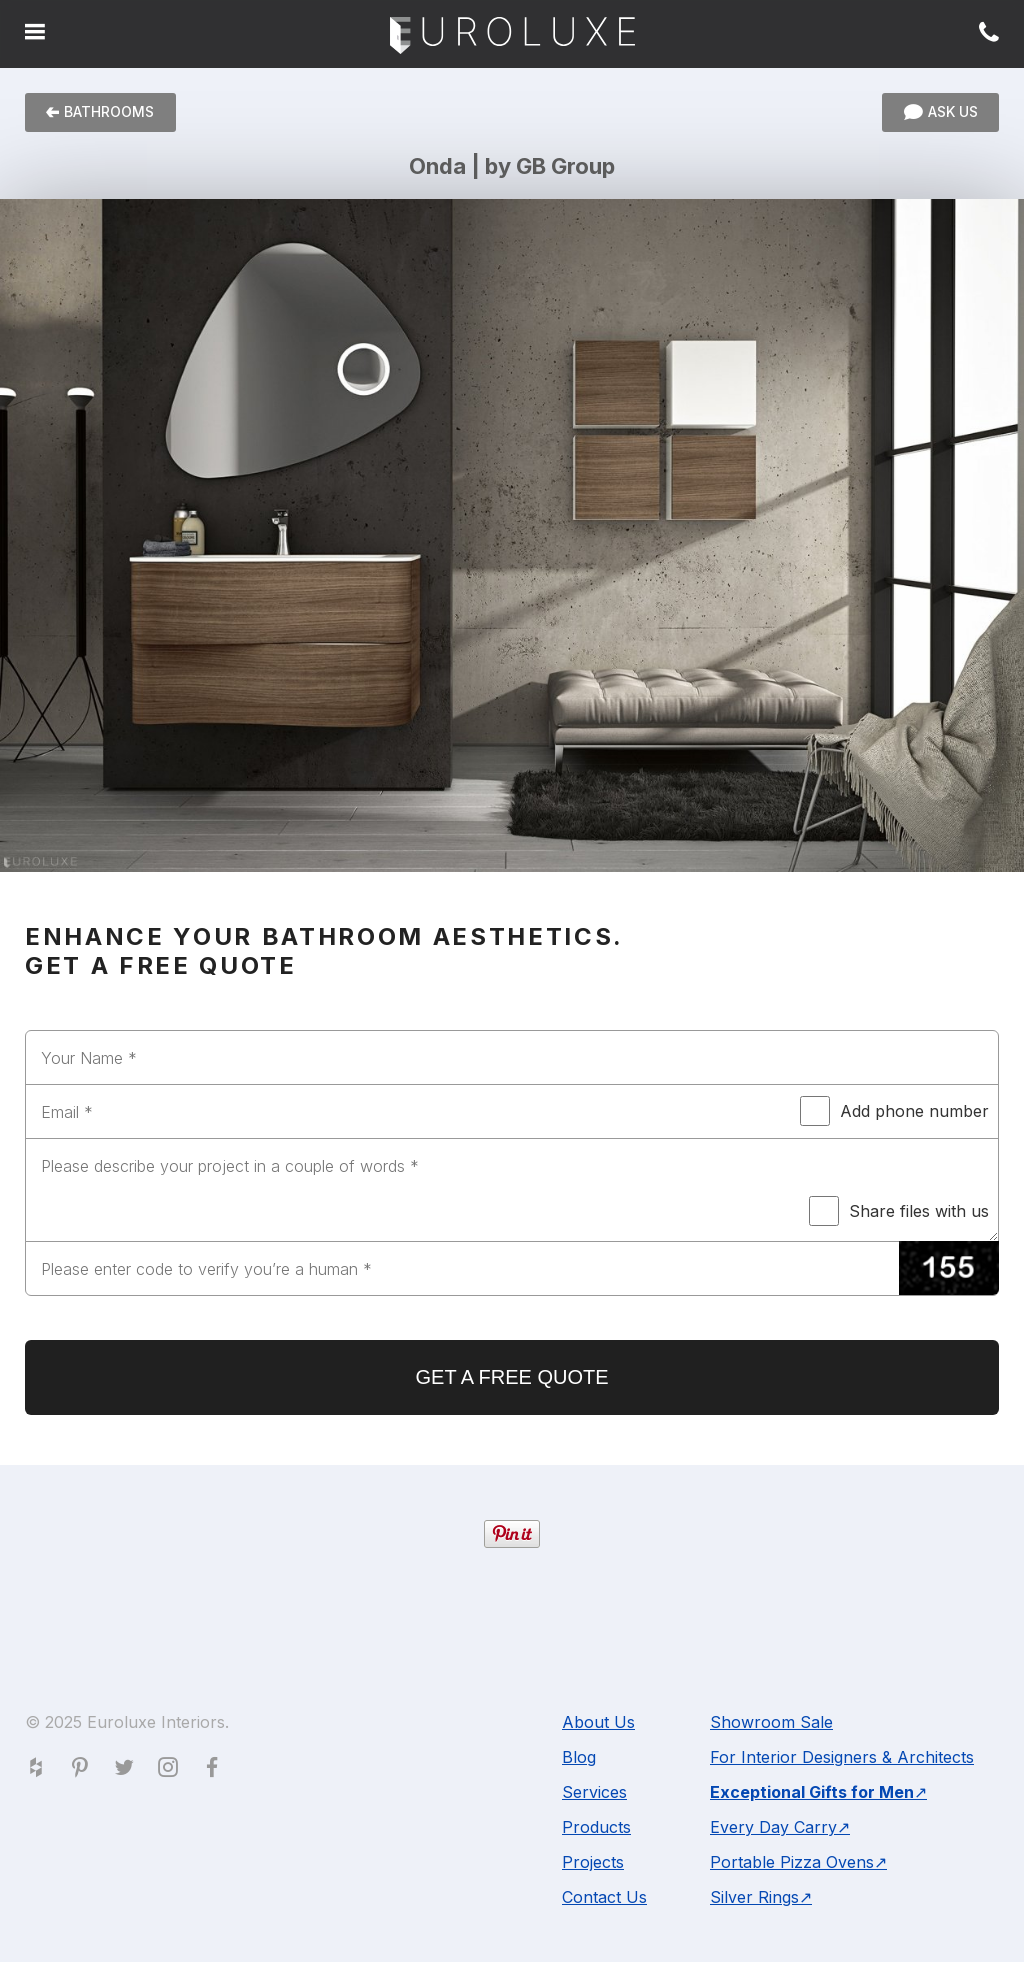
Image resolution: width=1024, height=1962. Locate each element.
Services (594, 1792)
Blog (579, 1757)
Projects (593, 1862)
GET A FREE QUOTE (511, 1377)
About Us (598, 1722)
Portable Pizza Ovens (792, 1862)
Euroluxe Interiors (512, 36)
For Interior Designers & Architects (842, 1757)
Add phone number (894, 1111)
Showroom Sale (771, 1722)
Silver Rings (754, 1897)
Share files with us (899, 1211)
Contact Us (604, 1897)
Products (596, 1827)
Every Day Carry (773, 1827)
